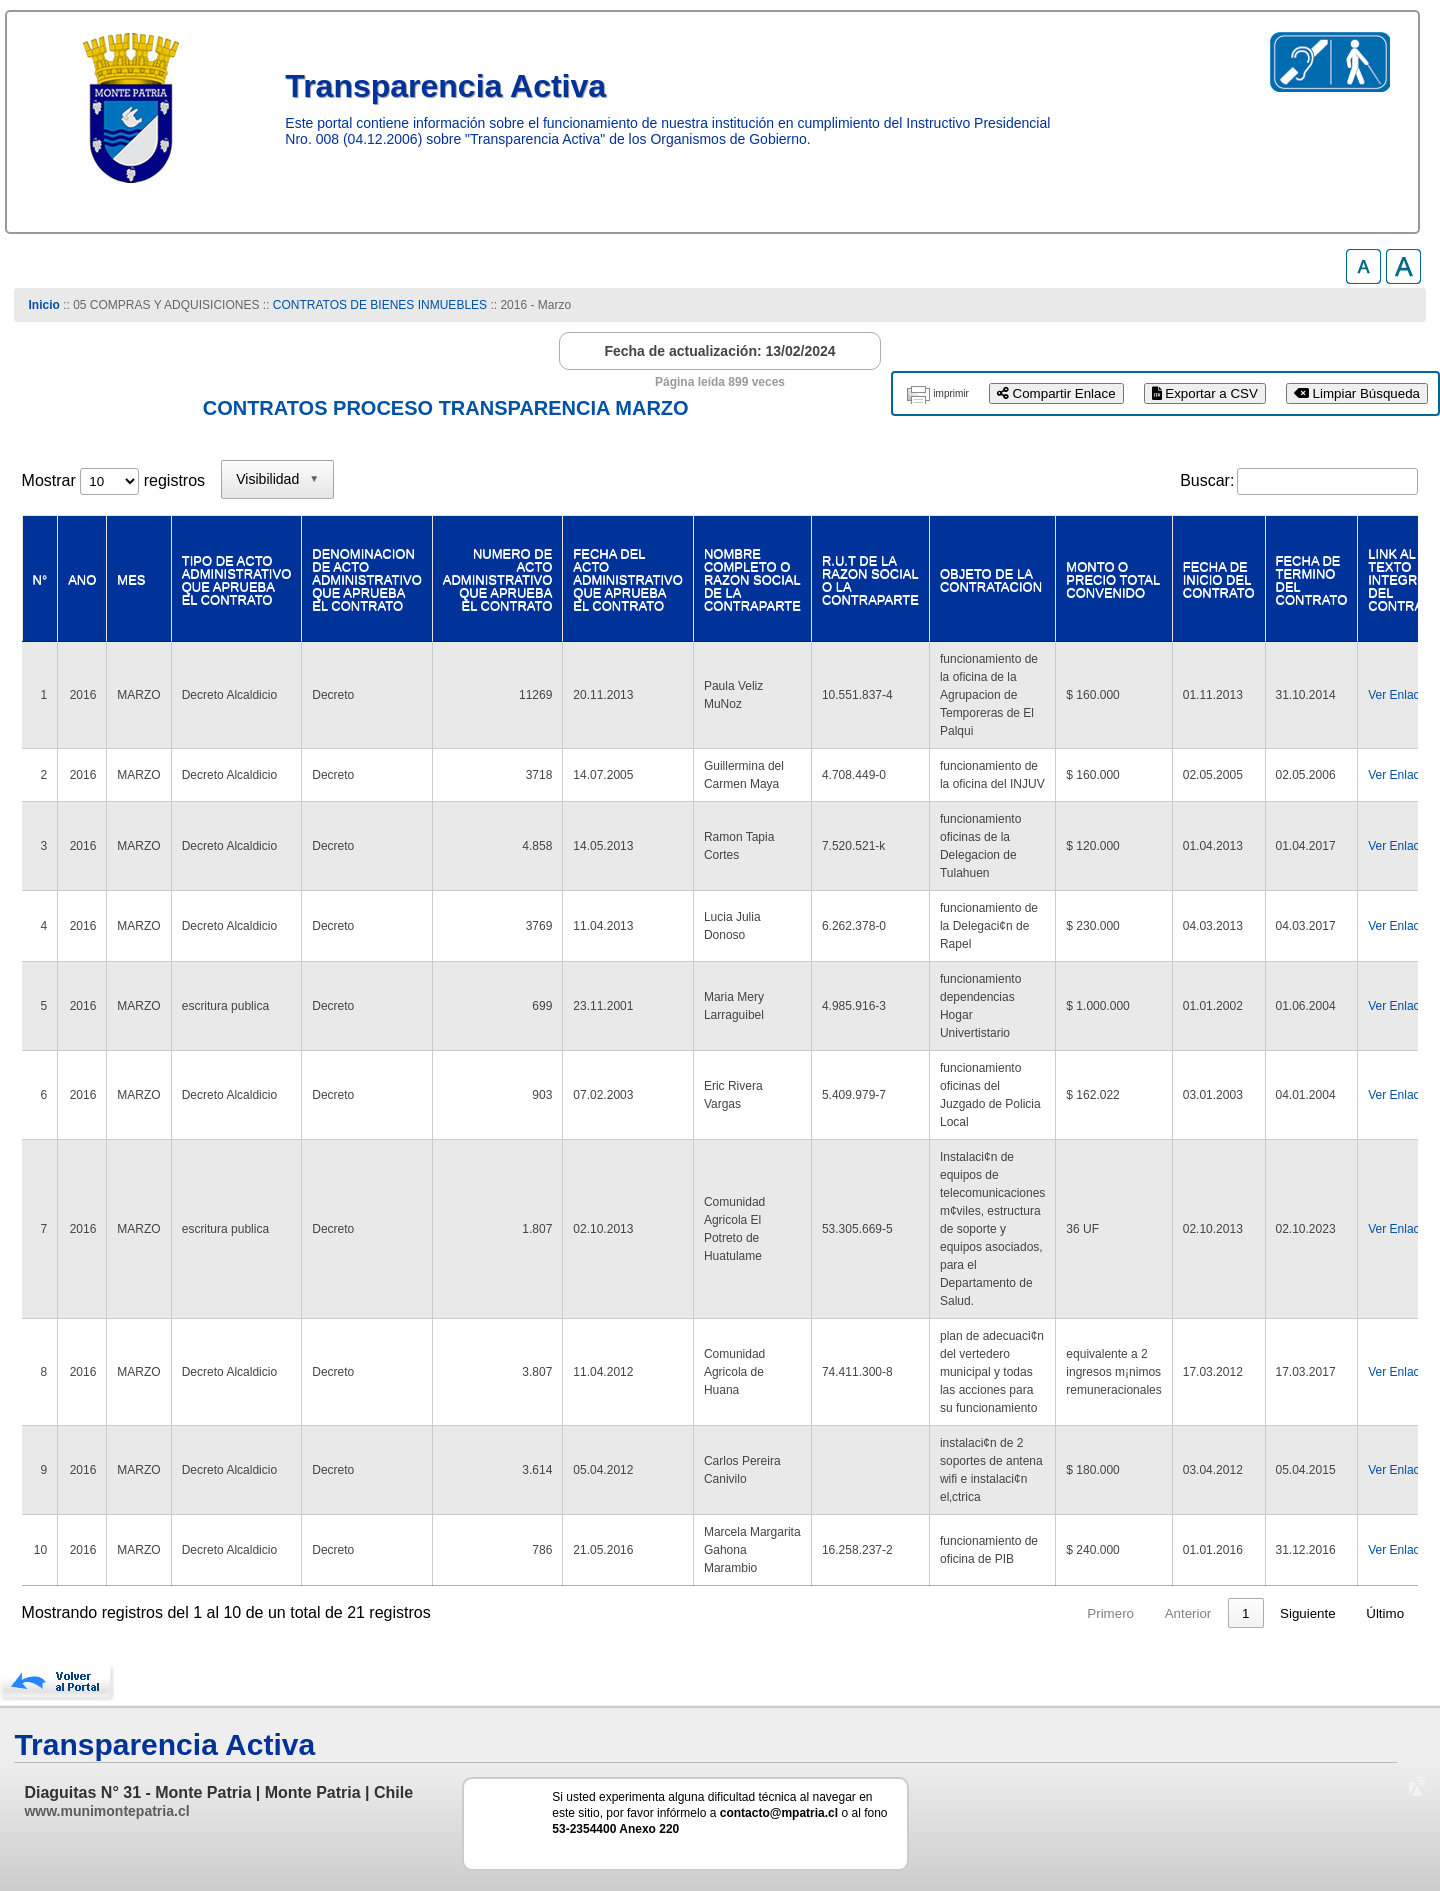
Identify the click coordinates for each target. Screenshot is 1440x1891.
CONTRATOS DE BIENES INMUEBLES (380, 305)
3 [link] (1245, 1613)
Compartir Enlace (1056, 393)
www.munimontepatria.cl (106, 1811)
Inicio (44, 305)
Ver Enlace (1397, 695)
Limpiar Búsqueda (1357, 393)
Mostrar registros (113, 480)
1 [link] (1169, 1613)
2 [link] (1207, 1613)
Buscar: (1207, 480)
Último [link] (1385, 1613)
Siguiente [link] (1308, 1613)
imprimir (951, 393)
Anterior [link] (1111, 1613)
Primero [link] (1034, 1613)
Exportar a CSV (1205, 393)
